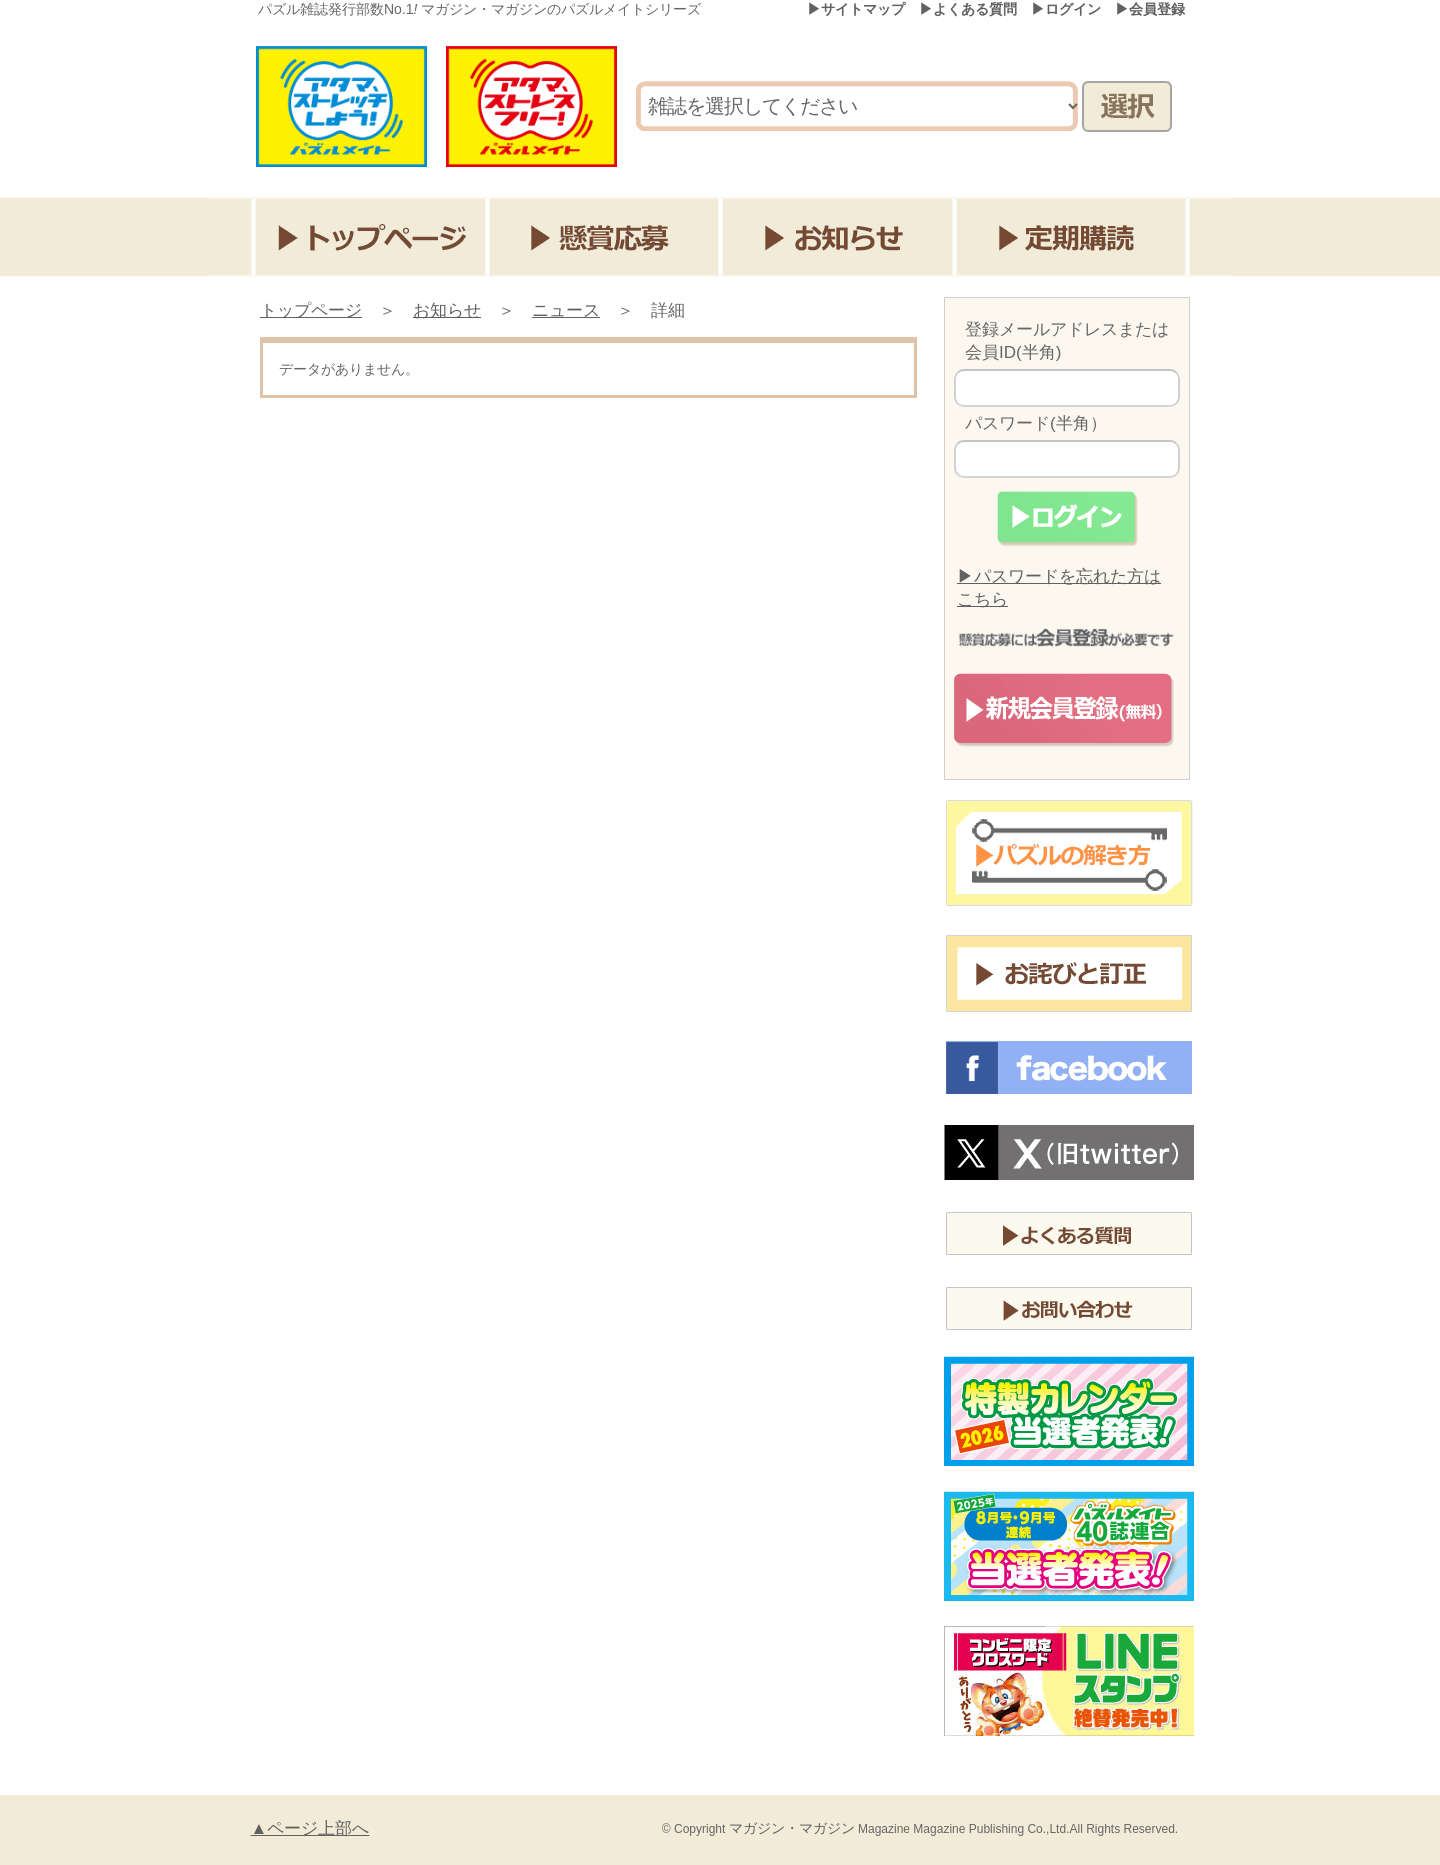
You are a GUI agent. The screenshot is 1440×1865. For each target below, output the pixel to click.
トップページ (370, 237)
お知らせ (840, 237)
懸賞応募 (605, 237)
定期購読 (1075, 237)
